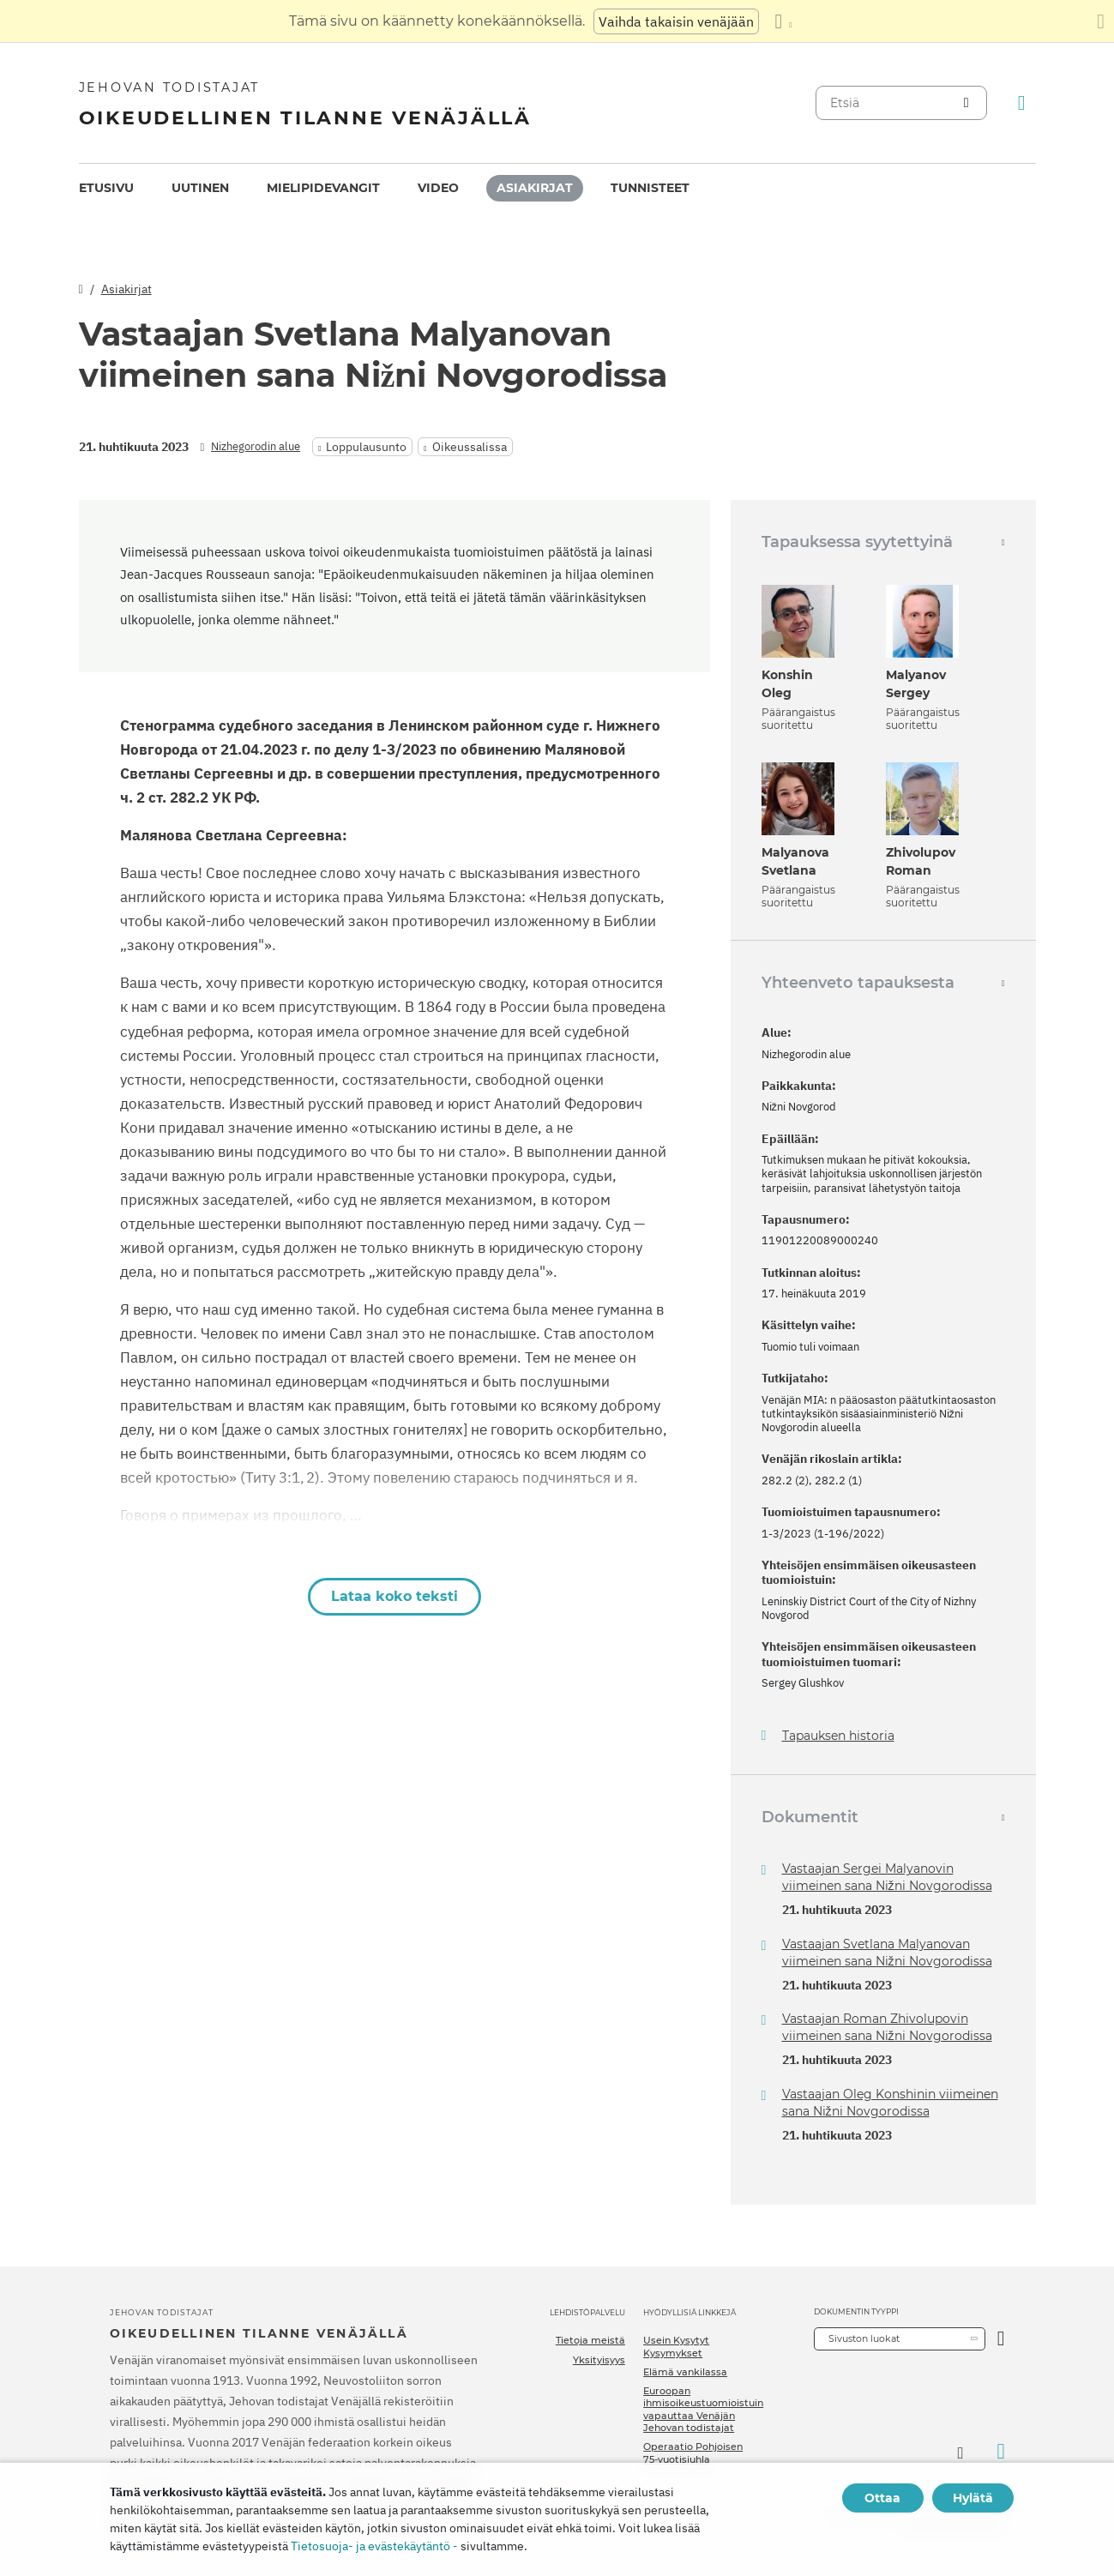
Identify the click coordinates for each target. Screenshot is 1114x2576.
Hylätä (973, 2498)
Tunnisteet (650, 188)
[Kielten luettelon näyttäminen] (783, 21)
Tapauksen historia (838, 1736)
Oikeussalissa (469, 446)
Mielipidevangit (323, 188)
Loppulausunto (366, 446)
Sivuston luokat (864, 2338)
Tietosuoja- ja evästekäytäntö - (374, 2546)
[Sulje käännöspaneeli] (1101, 21)
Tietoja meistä (590, 2340)
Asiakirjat (535, 188)
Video (438, 188)
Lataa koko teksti (394, 1596)
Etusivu (106, 188)
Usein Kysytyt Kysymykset (676, 2346)
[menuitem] (106, 188)
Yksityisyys (599, 2360)
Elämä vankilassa (685, 2372)
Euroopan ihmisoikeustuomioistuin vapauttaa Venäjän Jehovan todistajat (703, 2409)
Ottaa (882, 2498)
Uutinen (200, 188)
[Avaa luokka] (1001, 2338)
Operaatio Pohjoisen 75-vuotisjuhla (693, 2453)
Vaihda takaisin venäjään (676, 21)
